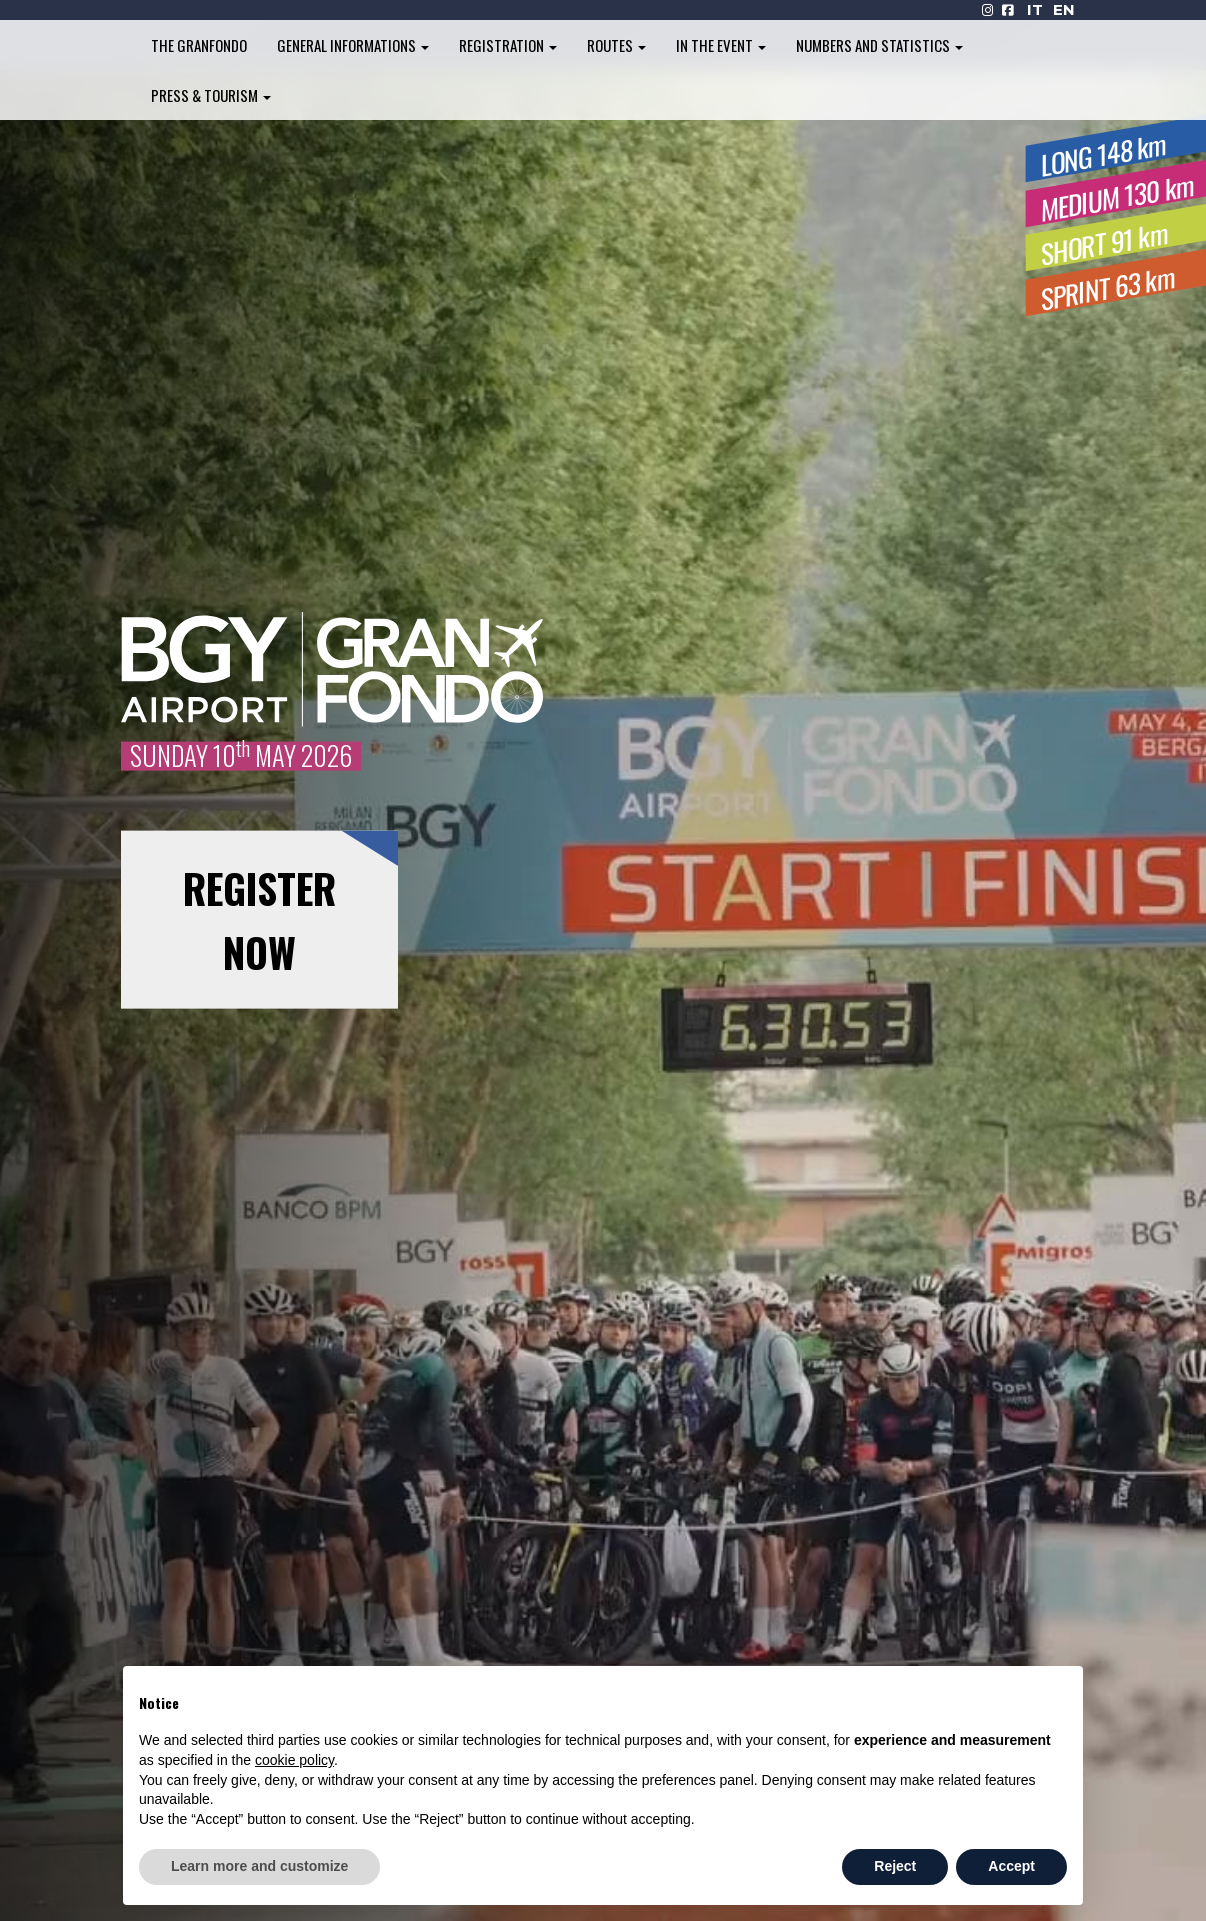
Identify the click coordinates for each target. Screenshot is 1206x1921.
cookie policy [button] (294, 1760)
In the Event (721, 45)
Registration (508, 45)
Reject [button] (895, 1866)
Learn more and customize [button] (259, 1866)
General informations (353, 45)
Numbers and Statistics (879, 45)
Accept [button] (1011, 1866)
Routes (616, 45)
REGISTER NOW (259, 920)
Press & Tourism (211, 95)
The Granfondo (199, 45)
